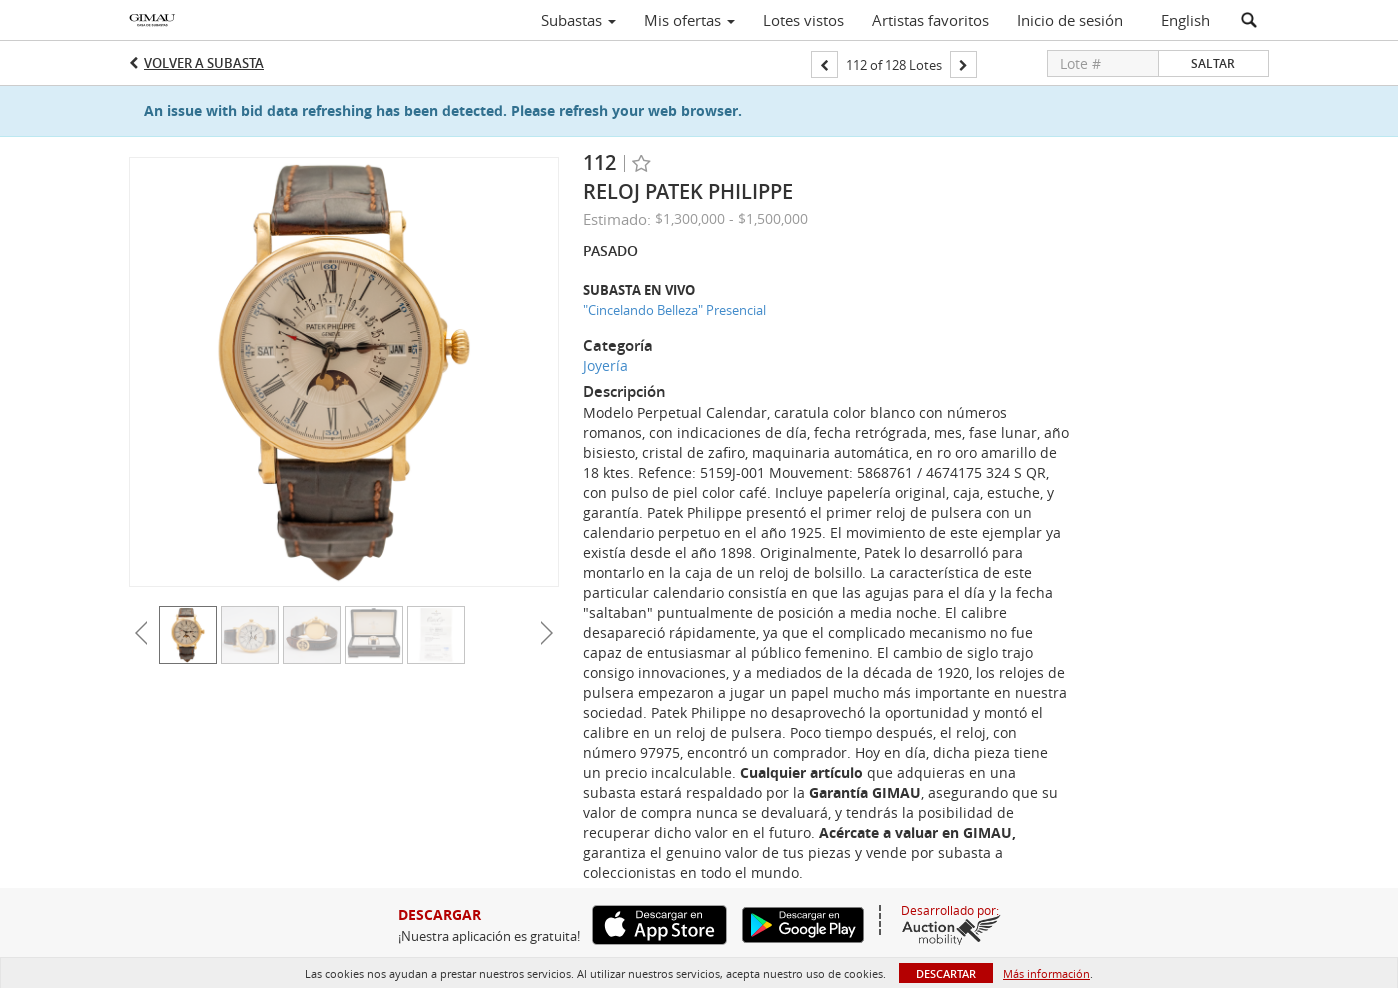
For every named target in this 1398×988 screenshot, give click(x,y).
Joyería (605, 365)
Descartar (946, 973)
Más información (1046, 973)
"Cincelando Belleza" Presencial (674, 310)
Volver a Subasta (204, 63)
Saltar (1213, 63)
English (1185, 20)
